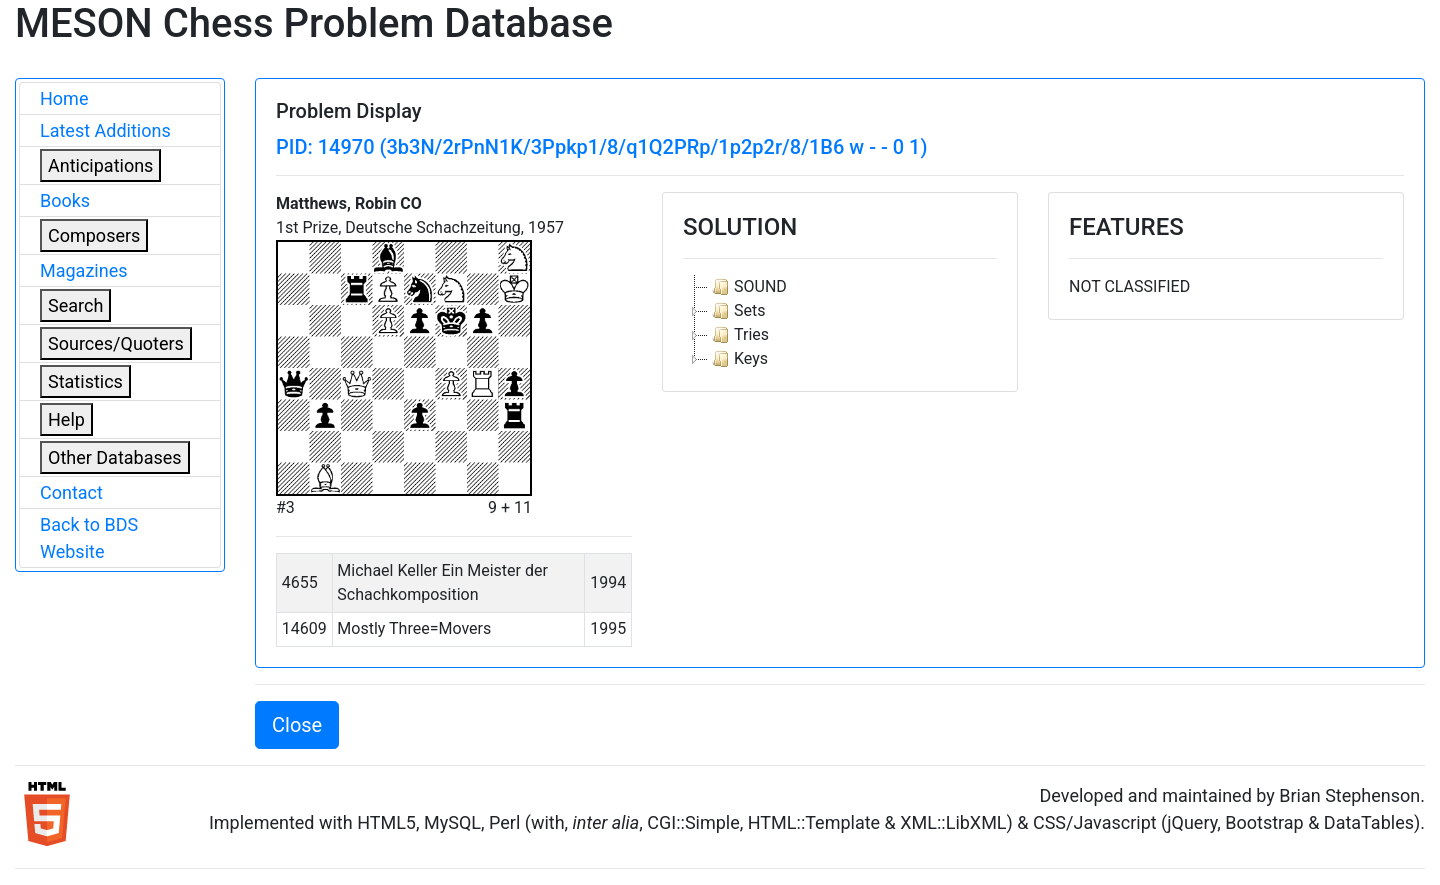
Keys (738, 359)
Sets (736, 311)
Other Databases (115, 457)
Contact (71, 492)
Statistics (85, 381)
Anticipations (100, 165)
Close (297, 725)
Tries (738, 335)
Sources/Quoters (116, 343)
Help (66, 419)
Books (65, 200)
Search (75, 305)
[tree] (840, 323)
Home (64, 98)
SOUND (747, 287)
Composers (94, 235)
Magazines (84, 270)
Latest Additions (105, 130)
